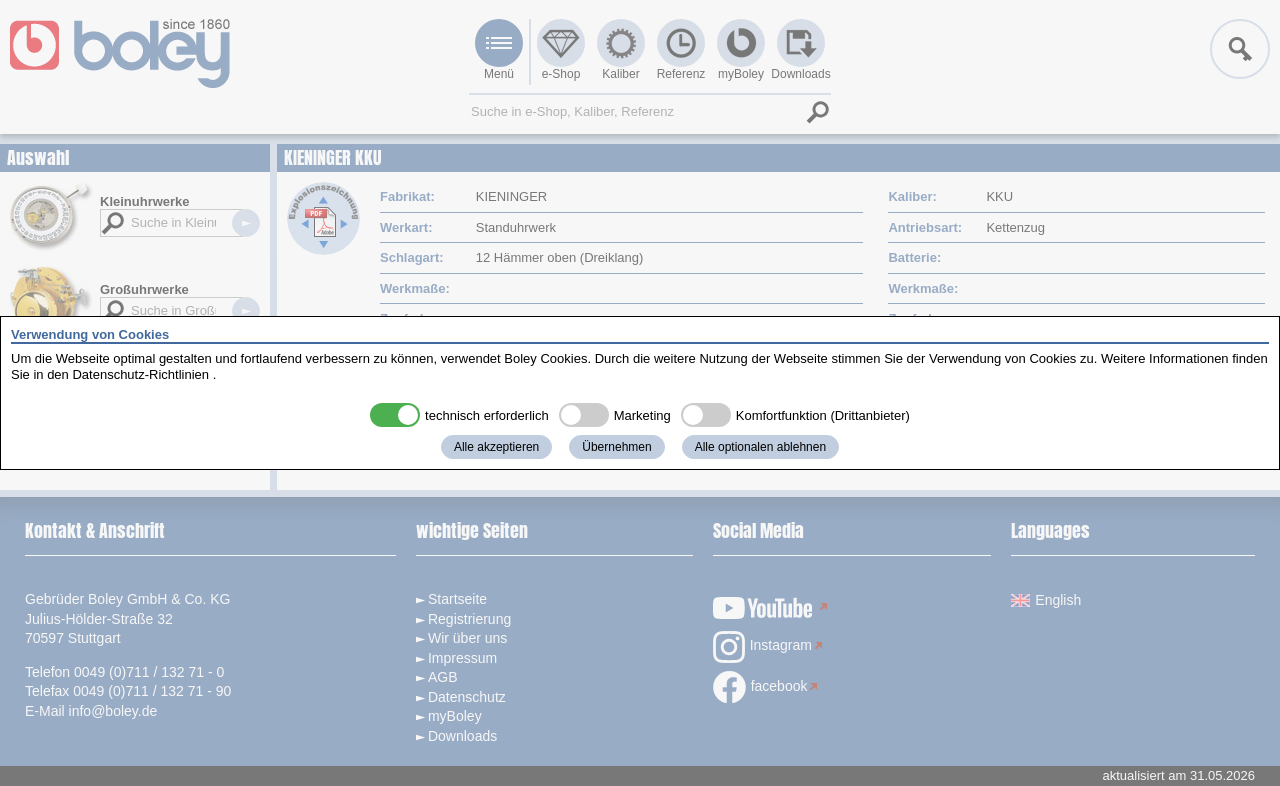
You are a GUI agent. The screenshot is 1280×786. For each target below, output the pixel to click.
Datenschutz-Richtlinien (140, 374)
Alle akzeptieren (496, 447)
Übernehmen (616, 447)
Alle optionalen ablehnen (760, 447)
